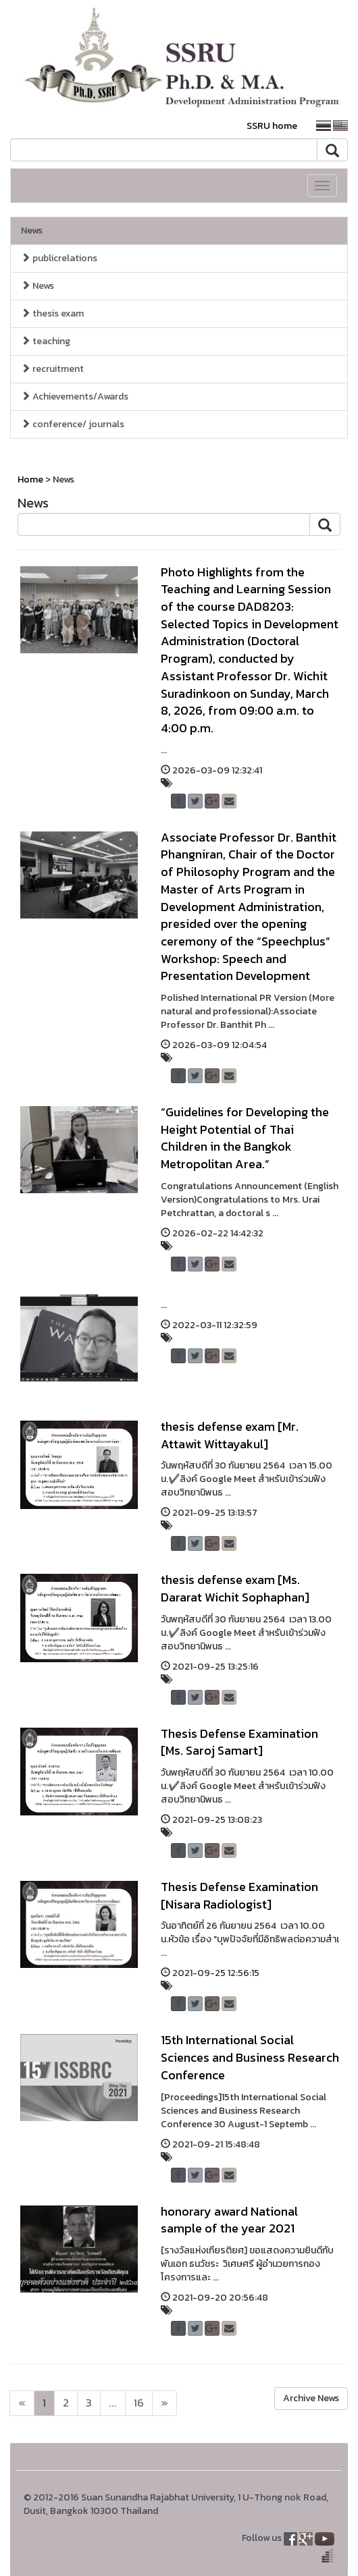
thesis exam (52, 313)
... (113, 2402)
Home (30, 479)
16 (139, 2402)
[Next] (21, 2403)
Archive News (311, 2398)
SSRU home (272, 126)
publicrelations (59, 258)
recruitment (52, 369)
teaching (45, 341)
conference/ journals (72, 424)
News (32, 230)
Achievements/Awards (74, 396)
